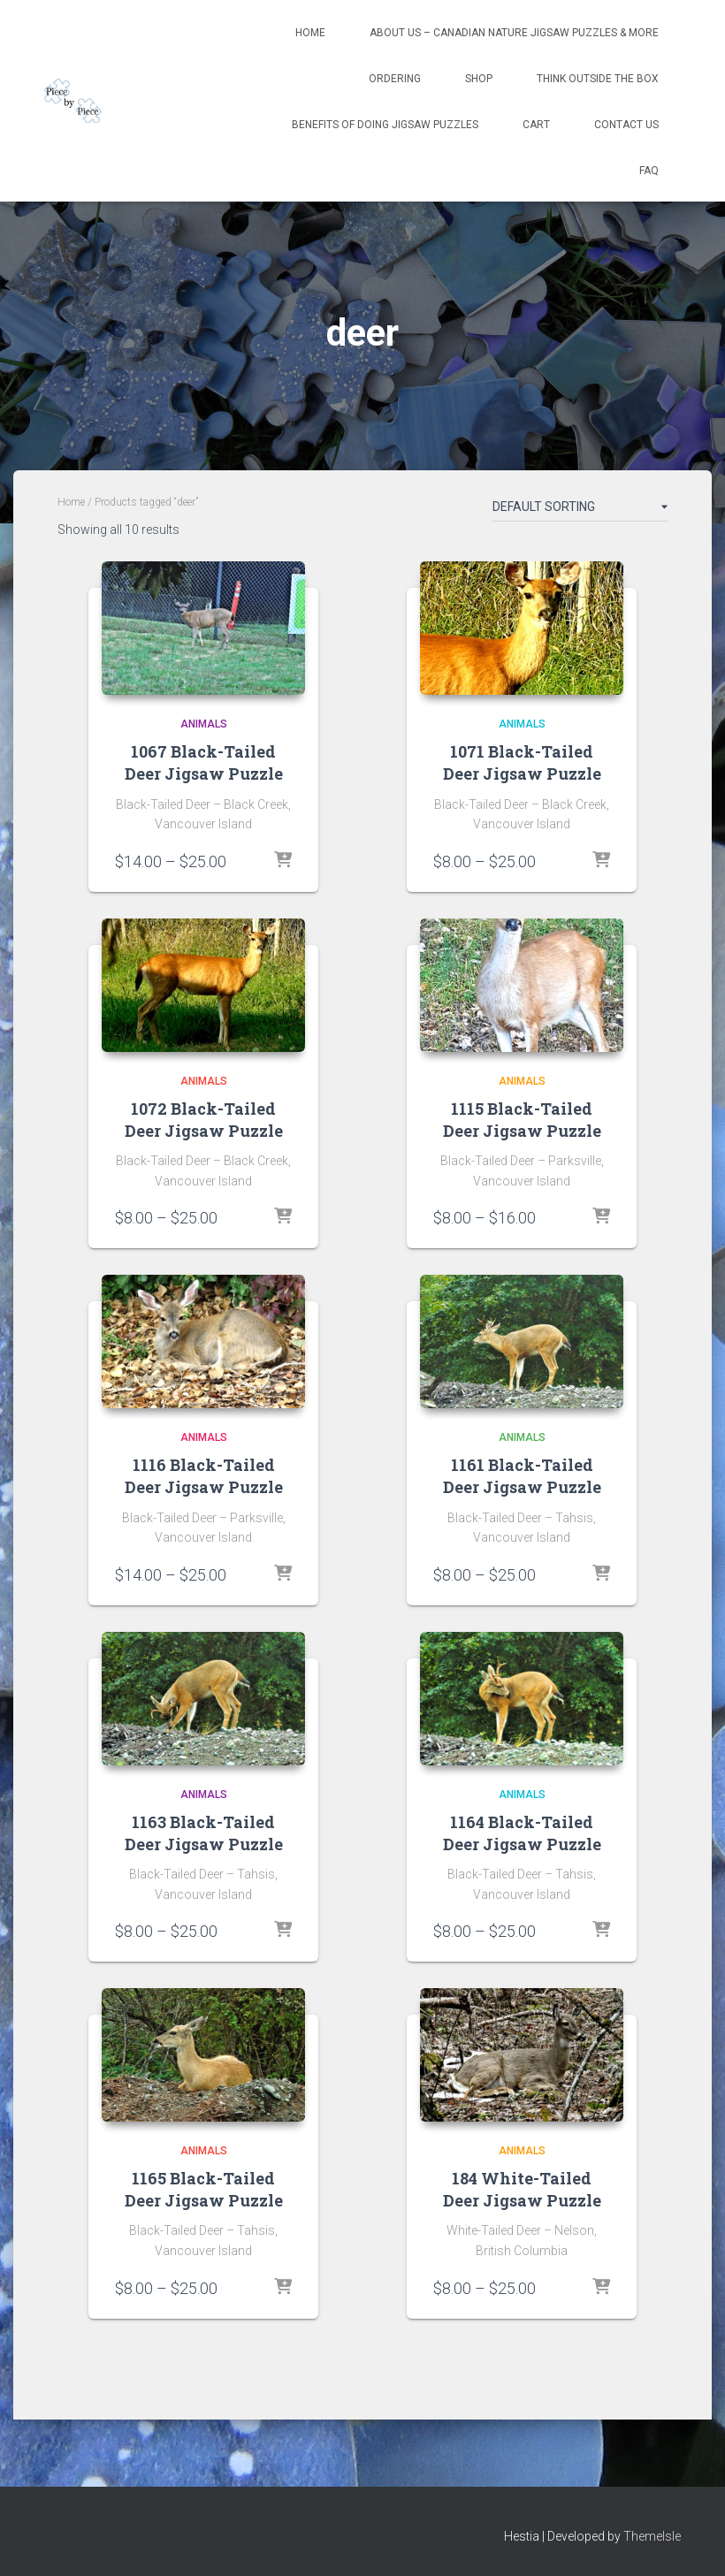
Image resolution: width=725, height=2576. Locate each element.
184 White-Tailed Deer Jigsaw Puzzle (522, 2189)
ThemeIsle (652, 2536)
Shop (478, 78)
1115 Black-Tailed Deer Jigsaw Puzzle (522, 1119)
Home (310, 33)
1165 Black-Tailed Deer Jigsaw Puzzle (204, 2189)
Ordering (395, 78)
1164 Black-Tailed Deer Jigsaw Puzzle (522, 1833)
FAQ (649, 170)
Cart (536, 124)
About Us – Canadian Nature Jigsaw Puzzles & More (514, 33)
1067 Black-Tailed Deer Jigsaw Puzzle (204, 762)
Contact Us (626, 124)
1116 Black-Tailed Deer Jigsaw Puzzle (204, 1476)
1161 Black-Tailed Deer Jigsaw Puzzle (522, 1476)
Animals (203, 724)
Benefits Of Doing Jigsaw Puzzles (385, 124)
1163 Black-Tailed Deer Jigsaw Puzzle (204, 1833)
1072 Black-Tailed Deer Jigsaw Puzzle (204, 1119)
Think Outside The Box (598, 78)
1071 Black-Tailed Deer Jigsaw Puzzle (522, 762)
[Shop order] (580, 510)
